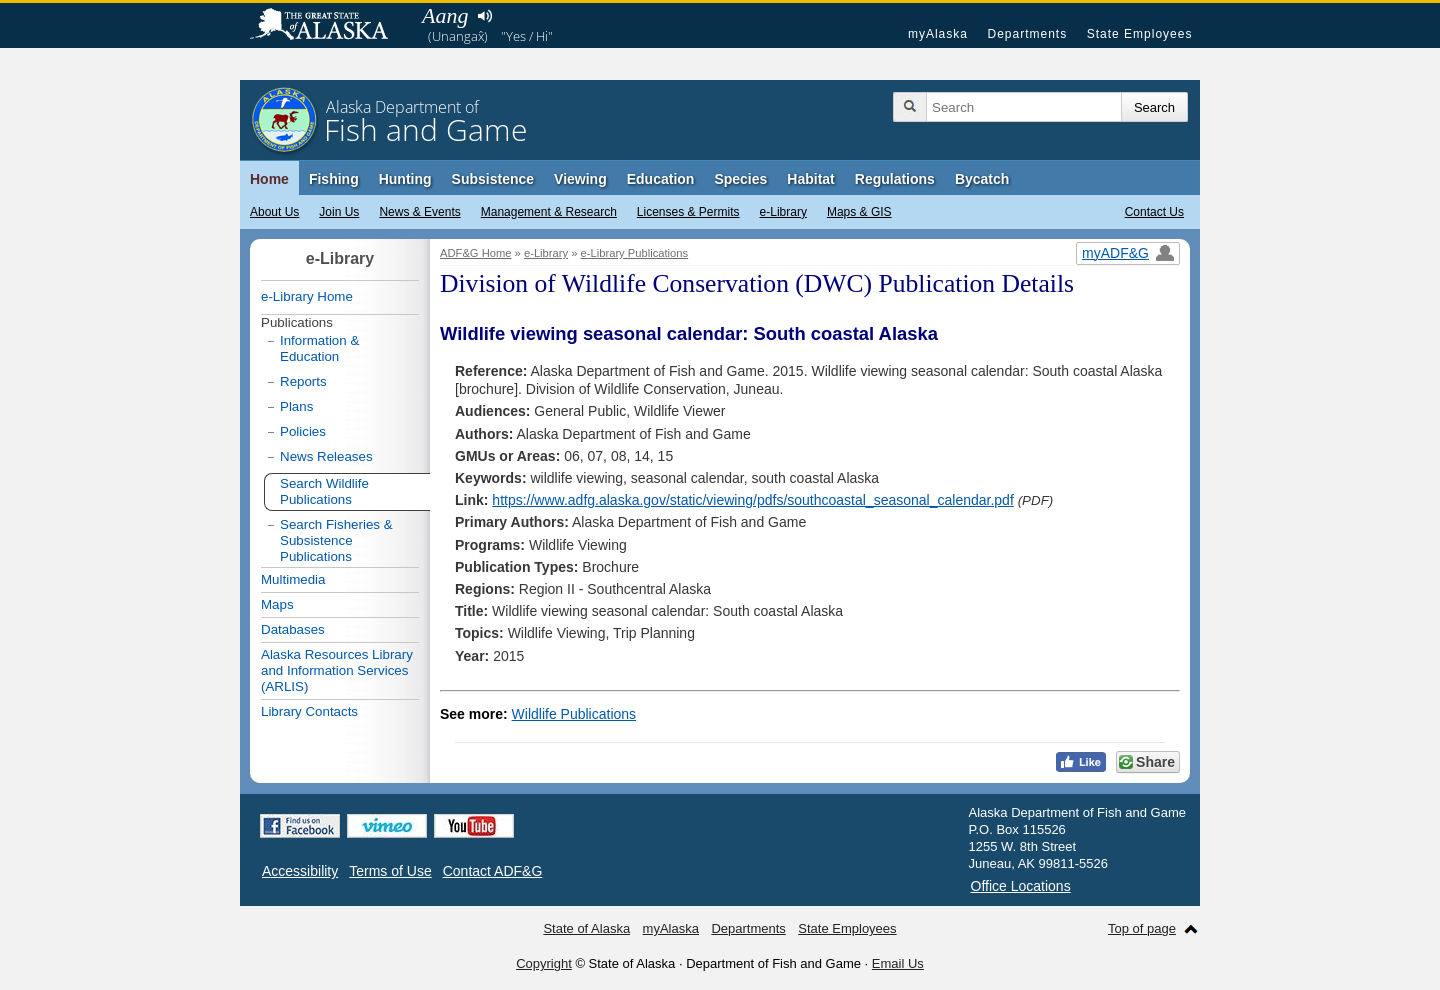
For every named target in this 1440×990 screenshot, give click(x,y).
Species (740, 179)
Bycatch (982, 179)
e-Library (783, 212)
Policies (303, 431)
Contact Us (1154, 212)
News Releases (326, 456)
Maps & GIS (859, 212)
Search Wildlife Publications (324, 491)
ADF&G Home (476, 253)
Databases (293, 629)
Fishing (334, 179)
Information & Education (319, 348)
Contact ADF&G (493, 871)
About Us (274, 212)
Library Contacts (309, 711)
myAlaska (938, 34)
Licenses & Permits (688, 212)
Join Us (339, 212)
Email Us (898, 963)
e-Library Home (307, 296)
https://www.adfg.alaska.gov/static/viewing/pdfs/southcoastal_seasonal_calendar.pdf (752, 500)
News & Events (419, 212)
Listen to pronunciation (484, 16)
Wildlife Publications (574, 714)
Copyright (544, 963)
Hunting (405, 179)
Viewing (580, 179)
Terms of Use (390, 871)
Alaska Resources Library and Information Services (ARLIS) (337, 670)
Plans (296, 406)
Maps (277, 604)
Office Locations (1021, 886)
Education (661, 179)
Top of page (1142, 928)
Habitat (810, 179)
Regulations (895, 179)
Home (269, 179)
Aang (445, 15)
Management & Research (549, 212)
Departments (1027, 34)
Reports (303, 381)
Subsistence (493, 179)
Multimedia (293, 579)
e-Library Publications (635, 253)
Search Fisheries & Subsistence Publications (336, 540)
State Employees (1140, 34)
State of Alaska (329, 26)
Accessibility (300, 871)
